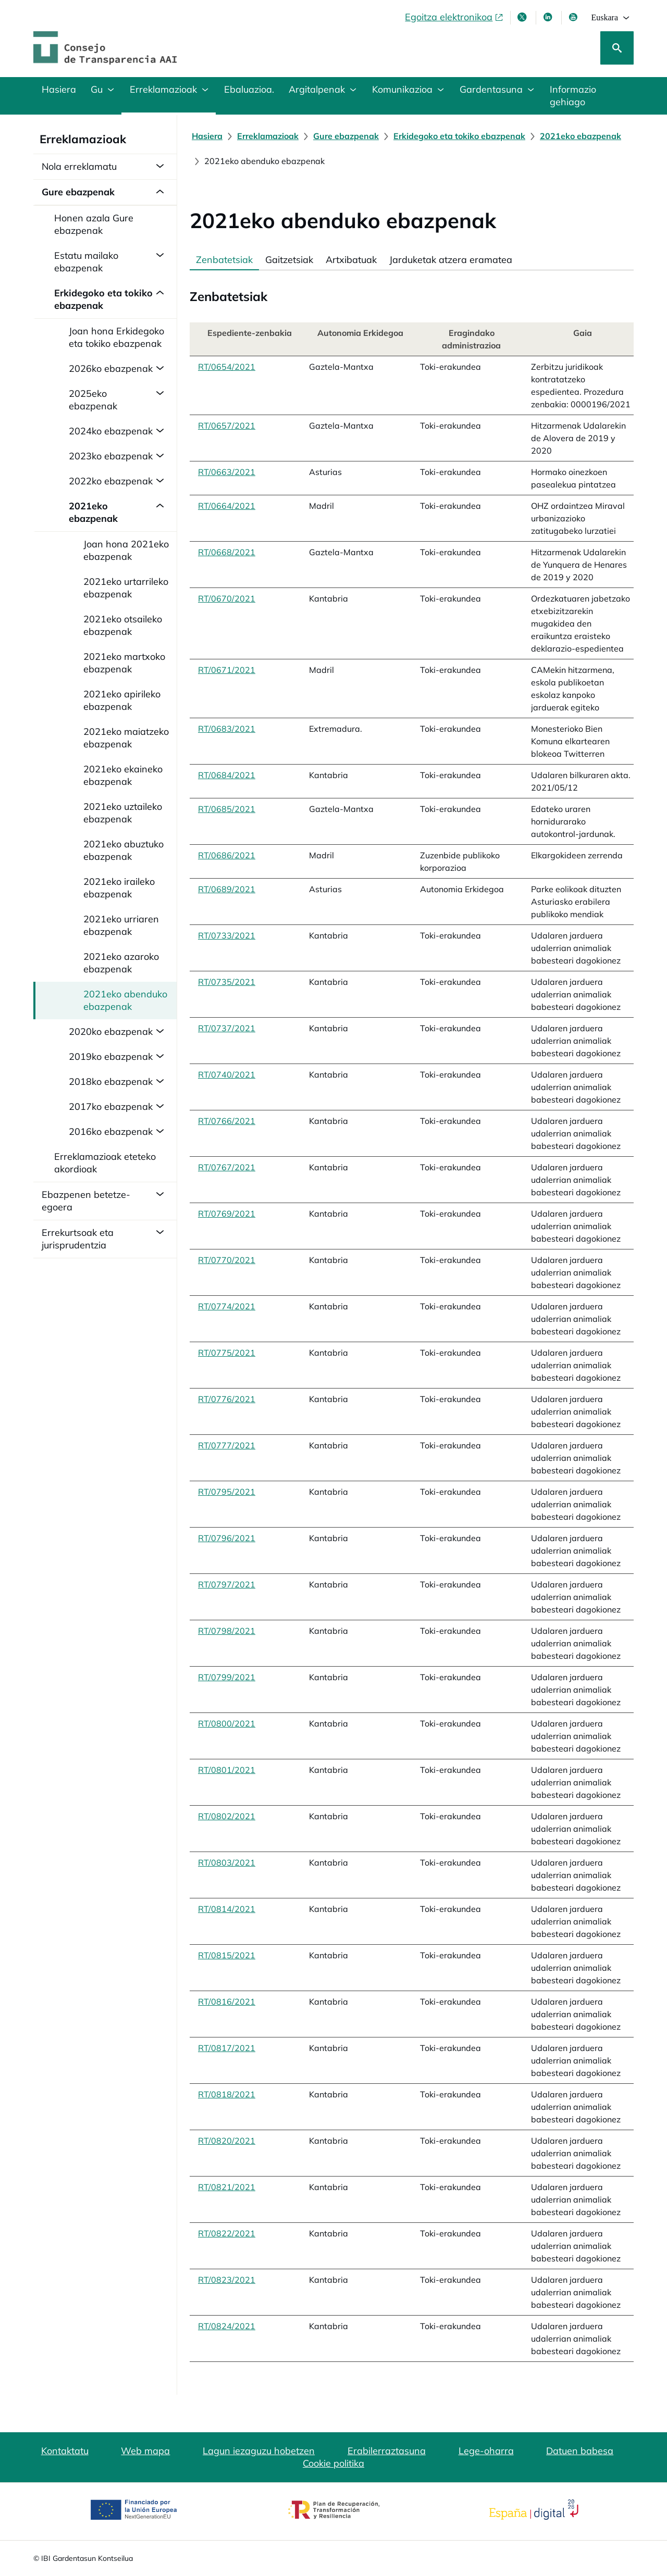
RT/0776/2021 (226, 1399)
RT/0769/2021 (226, 1213)
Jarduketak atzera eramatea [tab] (450, 260)
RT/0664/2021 (226, 506)
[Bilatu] (617, 48)
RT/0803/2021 (226, 1862)
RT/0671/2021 (226, 670)
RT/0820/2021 (226, 2140)
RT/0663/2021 (226, 472)
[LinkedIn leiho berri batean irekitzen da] (548, 17)
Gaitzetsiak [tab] (289, 260)
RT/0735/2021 (226, 982)
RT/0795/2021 (226, 1491)
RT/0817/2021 (226, 2048)
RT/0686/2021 (226, 855)
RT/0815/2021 (226, 1955)
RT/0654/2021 (226, 366)
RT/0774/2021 (226, 1306)
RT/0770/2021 (226, 1260)
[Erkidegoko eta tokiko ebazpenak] (459, 136)
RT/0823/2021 (226, 2279)
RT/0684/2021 (226, 775)
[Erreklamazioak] (268, 136)
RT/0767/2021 (226, 1167)
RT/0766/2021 (226, 1121)
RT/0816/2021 (226, 2001)
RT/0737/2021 (226, 1028)
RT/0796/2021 (226, 1538)
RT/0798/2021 (226, 1630)
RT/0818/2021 (226, 2094)
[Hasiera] (207, 136)
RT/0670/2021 (226, 598)
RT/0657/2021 (226, 425)
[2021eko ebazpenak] (580, 136)
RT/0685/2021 (226, 809)
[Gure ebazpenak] (346, 136)
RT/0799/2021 (226, 1677)
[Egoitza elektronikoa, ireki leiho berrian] (454, 17)
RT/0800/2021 (226, 1723)
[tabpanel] (412, 1315)
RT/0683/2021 (226, 728)
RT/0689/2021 (226, 889)
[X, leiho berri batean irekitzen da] (523, 17)
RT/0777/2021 (226, 1445)
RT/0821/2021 (226, 2187)
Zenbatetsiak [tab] (224, 260)
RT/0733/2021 (226, 935)
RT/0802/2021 (226, 1816)
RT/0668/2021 (226, 552)
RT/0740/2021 (226, 1074)
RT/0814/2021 (226, 1909)
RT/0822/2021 (226, 2233)
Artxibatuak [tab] (351, 260)
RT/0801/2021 (226, 1770)
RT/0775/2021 (226, 1352)
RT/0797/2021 (226, 1584)
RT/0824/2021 (226, 2326)
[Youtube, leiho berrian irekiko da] (574, 17)
